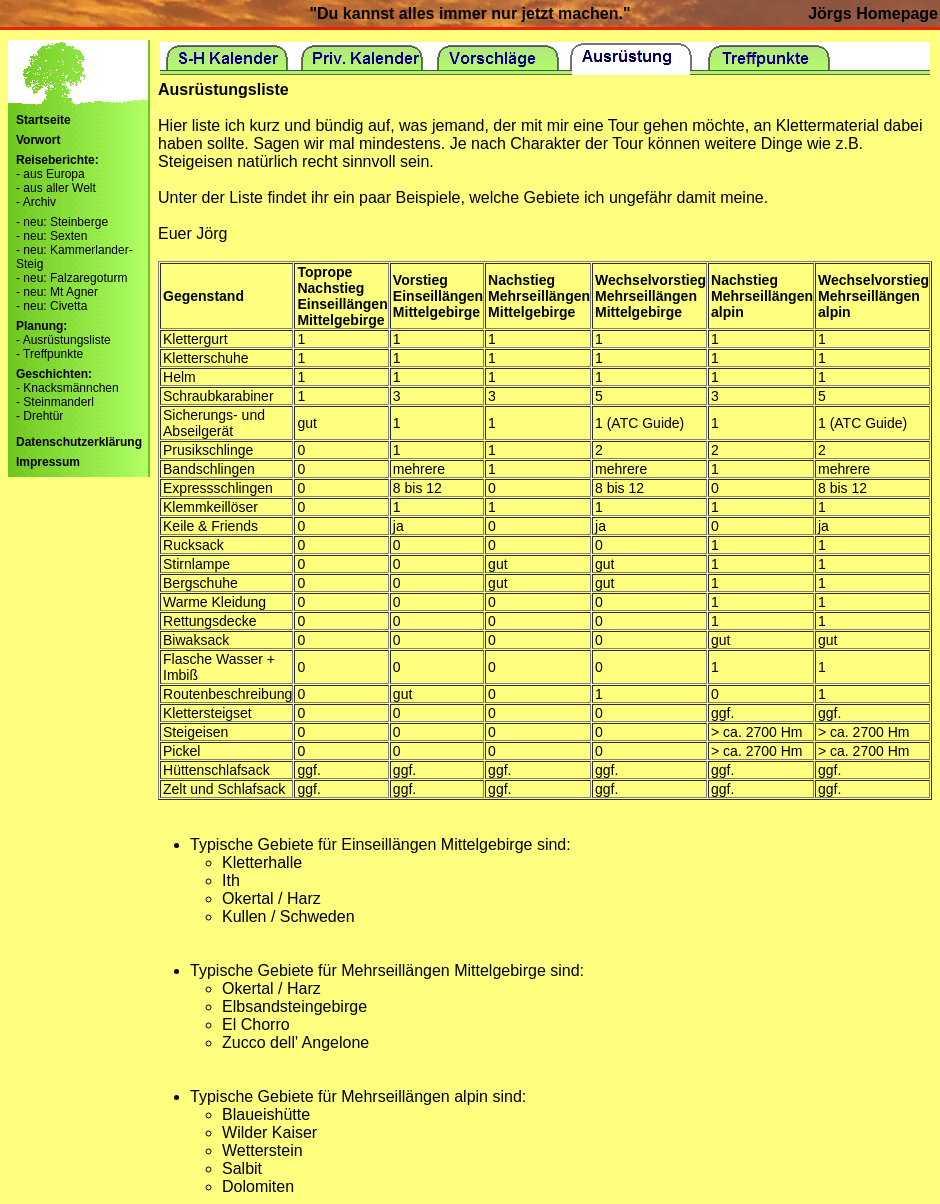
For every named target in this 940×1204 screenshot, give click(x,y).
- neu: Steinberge (62, 222)
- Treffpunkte (49, 354)
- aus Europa (50, 174)
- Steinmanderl (55, 402)
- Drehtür (39, 416)
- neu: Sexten (51, 236)
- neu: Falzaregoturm (71, 278)
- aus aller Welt (56, 188)
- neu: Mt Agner (57, 292)
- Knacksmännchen (67, 388)
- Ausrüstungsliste (63, 340)
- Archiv (36, 202)
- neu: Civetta (51, 306)
